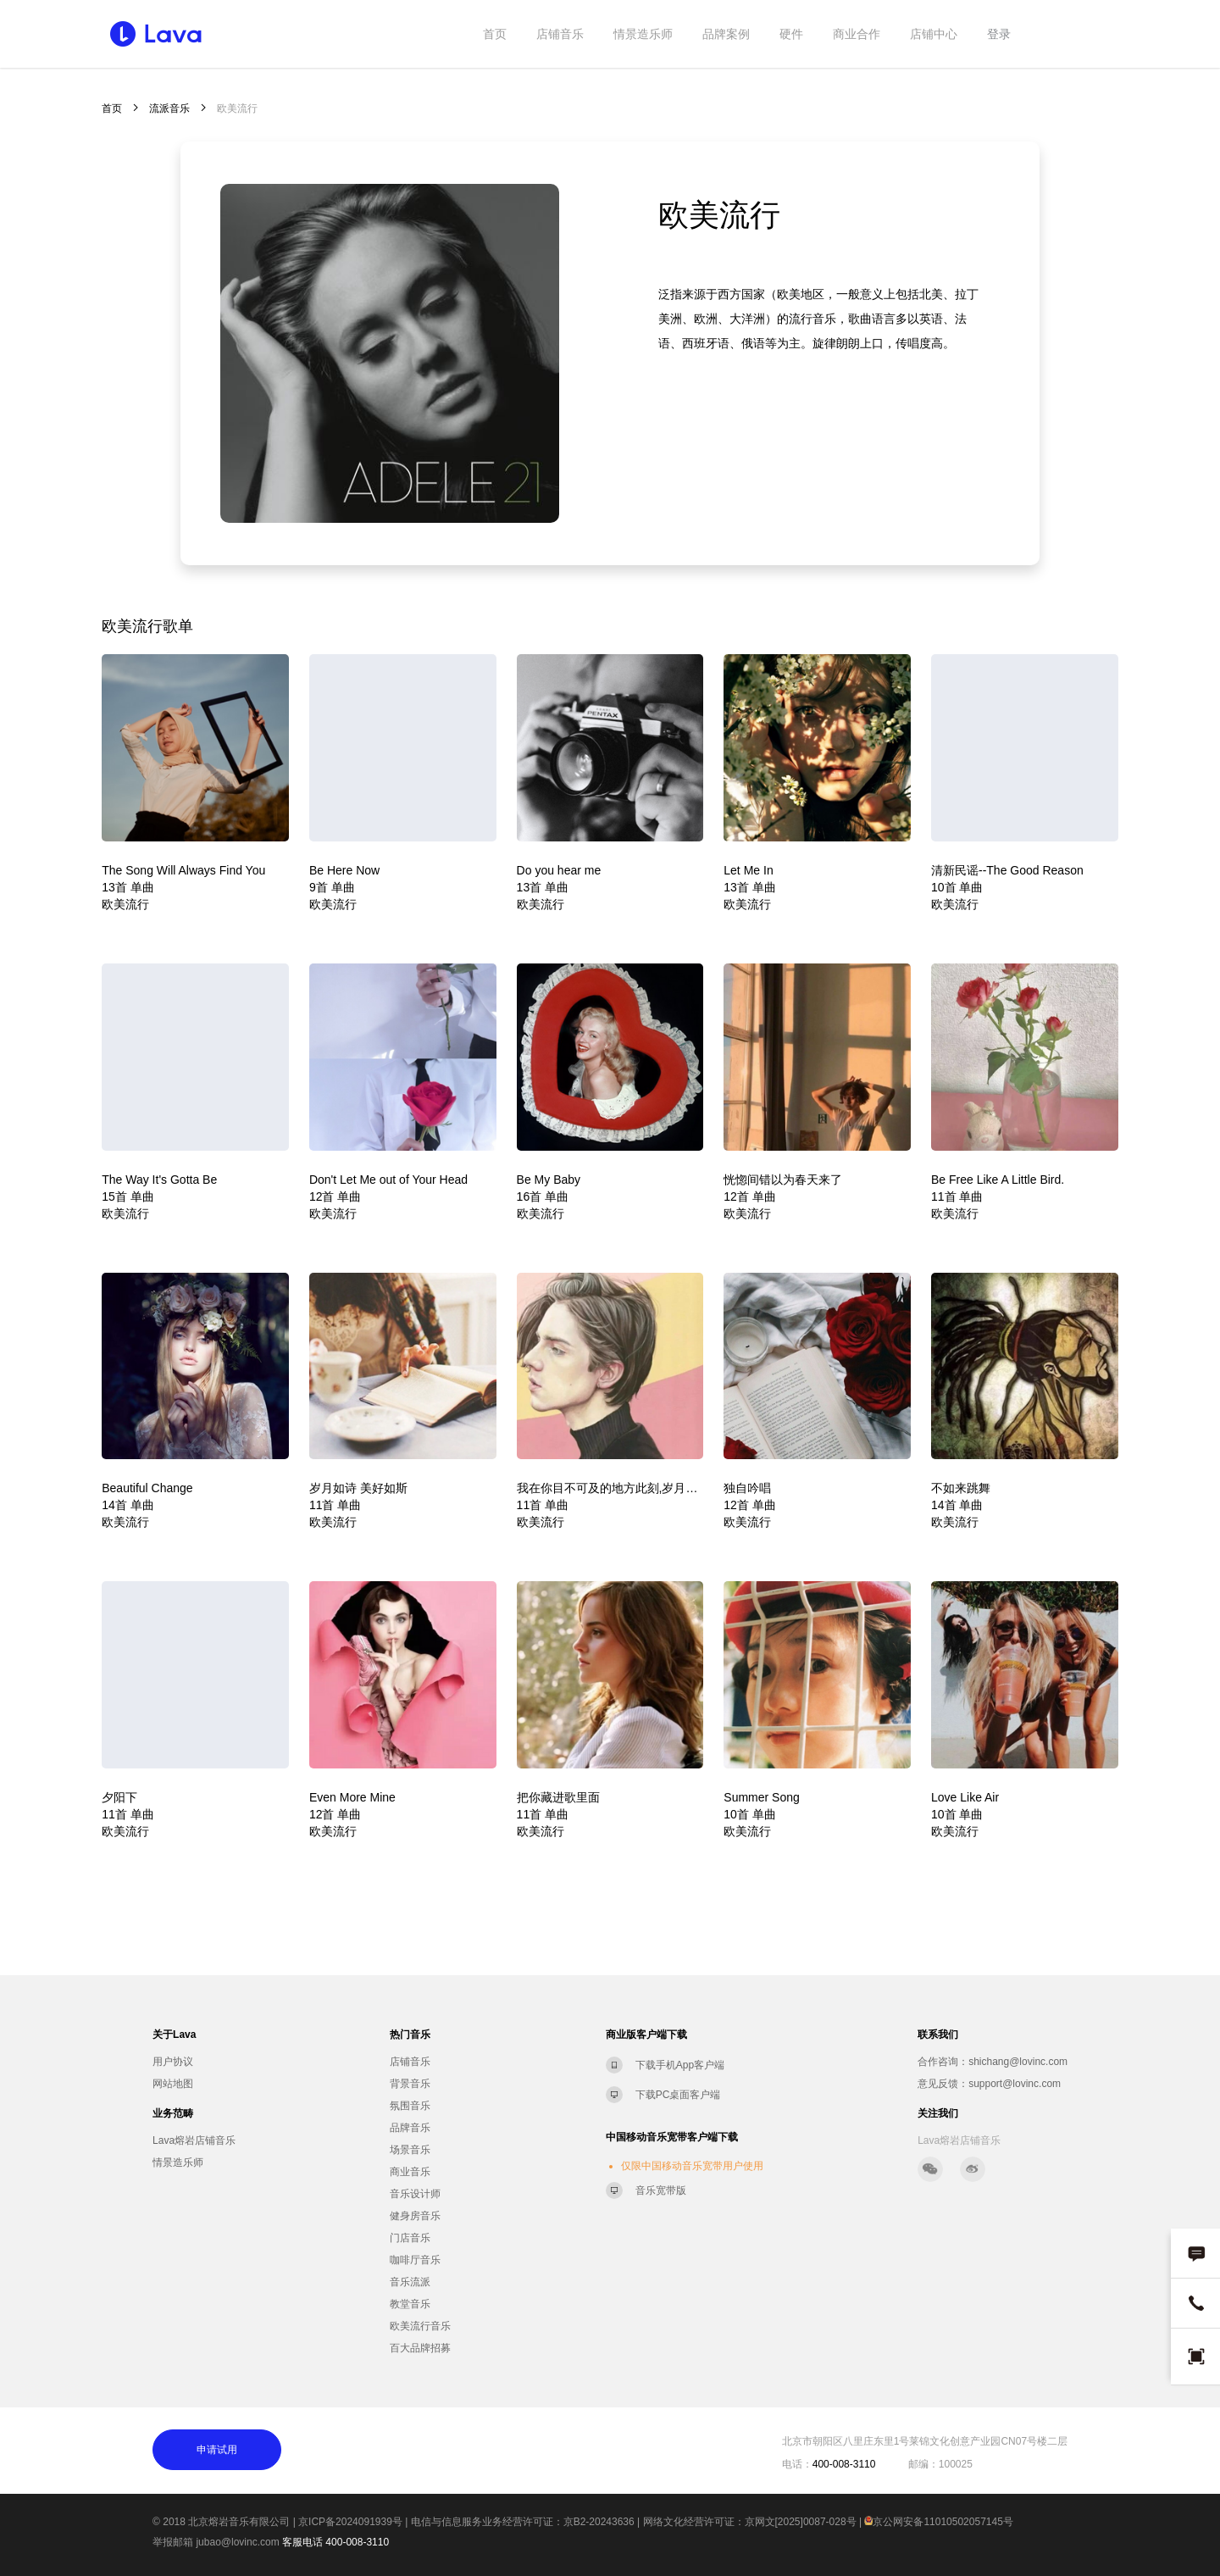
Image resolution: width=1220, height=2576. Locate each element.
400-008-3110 (357, 2542)
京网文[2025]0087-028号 (801, 2522)
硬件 (791, 34)
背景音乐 (410, 2084)
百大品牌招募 (420, 2348)
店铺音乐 (560, 34)
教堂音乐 (410, 2304)
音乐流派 (410, 2282)
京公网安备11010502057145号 (938, 2522)
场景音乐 (410, 2150)
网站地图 (172, 2084)
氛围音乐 (410, 2106)
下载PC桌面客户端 (678, 2095)
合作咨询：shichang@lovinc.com (993, 2062)
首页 (495, 34)
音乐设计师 (415, 2194)
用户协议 (172, 2062)
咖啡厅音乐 (415, 2260)
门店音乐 (410, 2238)
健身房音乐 (415, 2216)
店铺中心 (933, 34)
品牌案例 (726, 34)
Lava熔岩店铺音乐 (194, 2140)
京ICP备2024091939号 (350, 2522)
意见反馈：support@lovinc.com (989, 2084)
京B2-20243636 (599, 2522)
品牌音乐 (410, 2128)
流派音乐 (169, 108)
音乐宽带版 (660, 2190)
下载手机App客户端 (679, 2065)
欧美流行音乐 (420, 2326)
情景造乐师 (643, 34)
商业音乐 (410, 2172)
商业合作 (856, 34)
